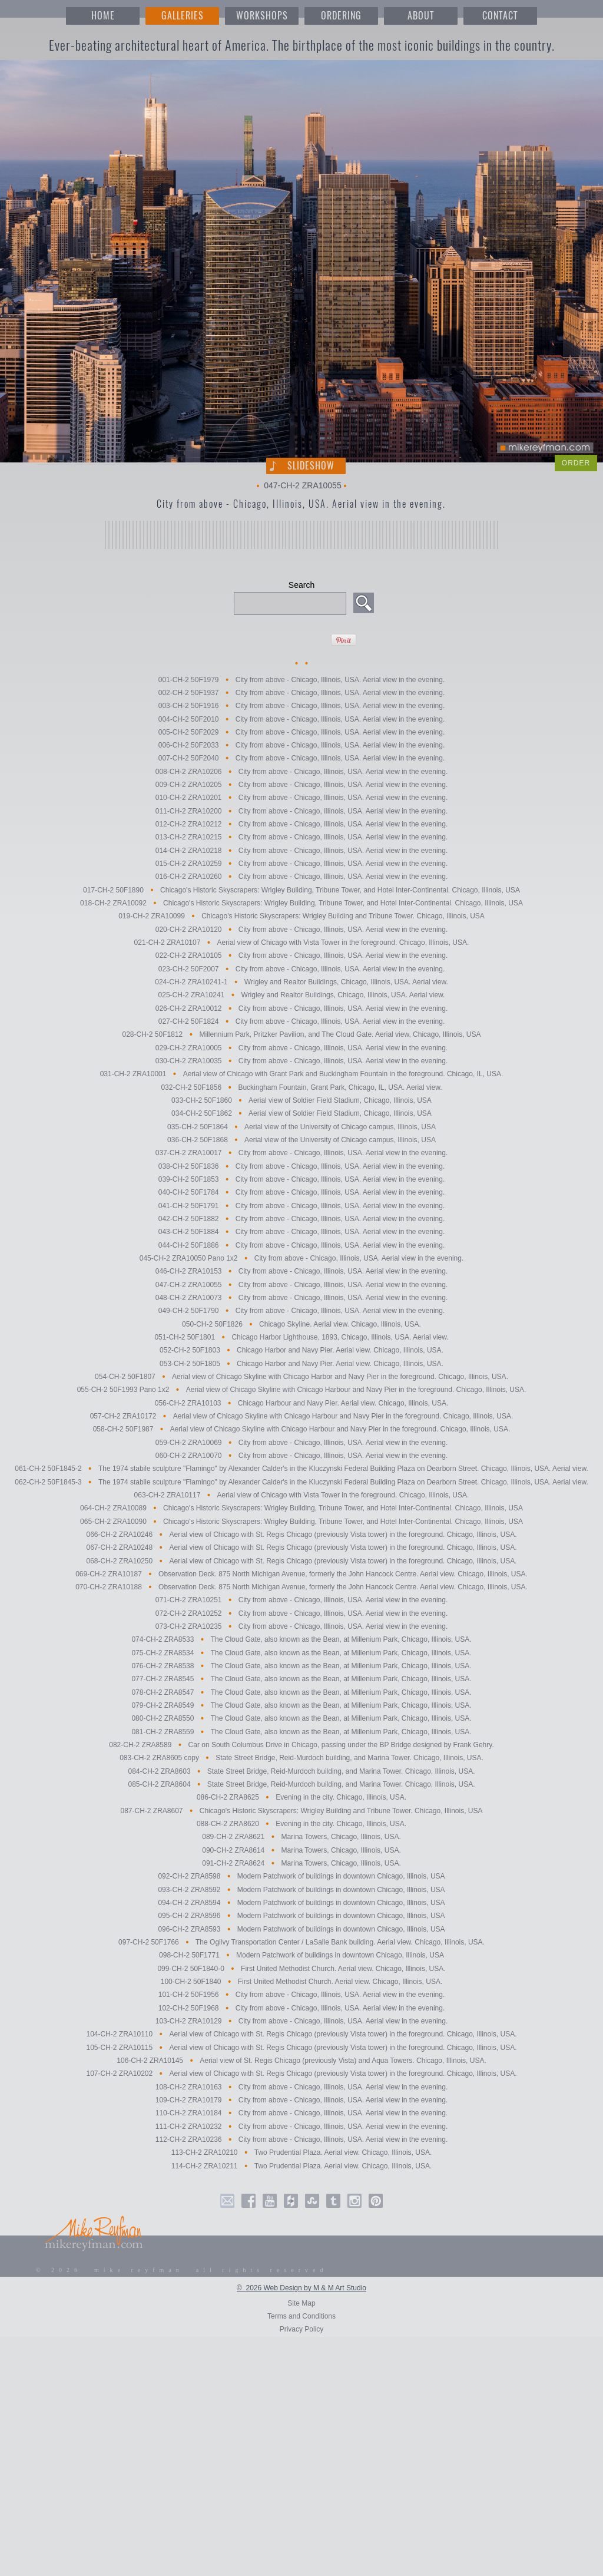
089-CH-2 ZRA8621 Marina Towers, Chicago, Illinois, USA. (301, 1837)
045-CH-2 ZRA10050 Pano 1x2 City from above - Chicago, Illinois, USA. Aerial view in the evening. (302, 1258)
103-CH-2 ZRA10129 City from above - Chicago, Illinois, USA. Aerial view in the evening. (301, 2021)
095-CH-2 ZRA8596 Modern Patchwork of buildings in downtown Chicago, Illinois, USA (301, 1916)
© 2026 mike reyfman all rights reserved (182, 2270)
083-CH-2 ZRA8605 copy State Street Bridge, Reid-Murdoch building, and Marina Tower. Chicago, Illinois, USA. (301, 1758)
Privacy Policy (302, 2329)
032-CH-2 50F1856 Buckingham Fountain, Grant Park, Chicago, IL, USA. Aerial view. (301, 1087)
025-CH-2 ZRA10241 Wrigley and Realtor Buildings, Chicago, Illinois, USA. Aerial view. (301, 995)
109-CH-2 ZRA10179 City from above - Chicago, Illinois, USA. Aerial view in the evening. (301, 2100)
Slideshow (310, 465)
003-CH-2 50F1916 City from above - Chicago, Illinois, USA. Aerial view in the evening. (301, 706)
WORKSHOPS (262, 15)
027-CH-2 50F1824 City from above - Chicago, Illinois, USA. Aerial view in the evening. (301, 1021)
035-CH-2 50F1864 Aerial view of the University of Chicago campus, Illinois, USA (301, 1127)
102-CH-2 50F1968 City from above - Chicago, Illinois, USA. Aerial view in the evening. (301, 2008)
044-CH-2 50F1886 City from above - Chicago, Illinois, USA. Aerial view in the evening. (301, 1245)
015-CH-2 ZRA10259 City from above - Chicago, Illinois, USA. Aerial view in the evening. (301, 863)
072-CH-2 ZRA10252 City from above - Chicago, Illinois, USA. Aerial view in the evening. (301, 1613)
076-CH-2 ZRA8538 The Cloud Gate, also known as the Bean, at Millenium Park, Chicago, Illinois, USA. (301, 1666)
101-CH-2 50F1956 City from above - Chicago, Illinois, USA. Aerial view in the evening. (301, 1995)
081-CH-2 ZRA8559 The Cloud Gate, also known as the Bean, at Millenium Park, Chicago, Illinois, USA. (301, 1732)
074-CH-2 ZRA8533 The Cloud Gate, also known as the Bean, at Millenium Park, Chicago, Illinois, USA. (301, 1640)
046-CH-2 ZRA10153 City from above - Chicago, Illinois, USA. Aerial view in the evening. (301, 1272)
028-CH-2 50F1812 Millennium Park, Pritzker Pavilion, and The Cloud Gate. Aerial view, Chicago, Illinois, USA (301, 1035)
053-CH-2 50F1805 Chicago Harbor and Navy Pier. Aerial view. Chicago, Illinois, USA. (301, 1363)
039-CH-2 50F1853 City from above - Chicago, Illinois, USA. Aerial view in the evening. (301, 1179)
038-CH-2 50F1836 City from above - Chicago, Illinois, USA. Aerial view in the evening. (301, 1166)
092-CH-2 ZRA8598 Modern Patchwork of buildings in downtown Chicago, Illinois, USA (301, 1876)
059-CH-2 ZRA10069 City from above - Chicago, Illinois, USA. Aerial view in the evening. (301, 1442)
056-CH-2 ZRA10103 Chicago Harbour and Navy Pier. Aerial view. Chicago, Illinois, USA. (302, 1403)
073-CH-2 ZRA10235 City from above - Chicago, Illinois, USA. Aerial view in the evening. (301, 1626)
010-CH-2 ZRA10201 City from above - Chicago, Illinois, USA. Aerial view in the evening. (301, 798)
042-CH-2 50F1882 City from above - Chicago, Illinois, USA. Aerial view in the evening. (301, 1218)
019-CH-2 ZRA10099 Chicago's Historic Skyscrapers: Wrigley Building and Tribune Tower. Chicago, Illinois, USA (301, 916)
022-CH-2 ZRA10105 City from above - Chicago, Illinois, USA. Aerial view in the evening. (301, 956)
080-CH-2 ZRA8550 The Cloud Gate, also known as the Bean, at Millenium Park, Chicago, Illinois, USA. (301, 1719)
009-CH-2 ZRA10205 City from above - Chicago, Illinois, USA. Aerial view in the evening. (301, 784)
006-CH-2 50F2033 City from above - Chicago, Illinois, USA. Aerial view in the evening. (301, 745)
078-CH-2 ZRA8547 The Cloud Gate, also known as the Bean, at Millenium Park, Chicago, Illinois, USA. (301, 1692)
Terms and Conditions (301, 2316)
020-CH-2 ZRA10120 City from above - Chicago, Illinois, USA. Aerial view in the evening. (301, 929)
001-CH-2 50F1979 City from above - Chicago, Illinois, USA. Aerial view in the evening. (301, 679)
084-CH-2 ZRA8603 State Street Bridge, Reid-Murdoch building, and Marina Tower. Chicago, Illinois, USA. (301, 1771)
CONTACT (500, 15)
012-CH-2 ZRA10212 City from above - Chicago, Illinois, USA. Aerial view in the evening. (301, 824)
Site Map (301, 2303)
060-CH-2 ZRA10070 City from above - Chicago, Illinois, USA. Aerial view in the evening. (301, 1455)
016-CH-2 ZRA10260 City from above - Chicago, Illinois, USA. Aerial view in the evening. (301, 877)
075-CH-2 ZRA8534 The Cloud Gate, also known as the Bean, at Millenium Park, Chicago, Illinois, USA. (301, 1653)
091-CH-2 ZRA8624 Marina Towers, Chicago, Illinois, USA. (301, 1863)
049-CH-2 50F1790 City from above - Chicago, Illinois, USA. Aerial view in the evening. (301, 1311)
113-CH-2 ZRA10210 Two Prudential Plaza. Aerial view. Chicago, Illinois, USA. (301, 2153)
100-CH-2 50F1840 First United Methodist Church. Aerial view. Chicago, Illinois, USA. (301, 1981)
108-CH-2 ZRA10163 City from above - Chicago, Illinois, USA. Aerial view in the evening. (301, 2087)
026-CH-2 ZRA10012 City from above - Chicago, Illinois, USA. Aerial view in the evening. (301, 1008)
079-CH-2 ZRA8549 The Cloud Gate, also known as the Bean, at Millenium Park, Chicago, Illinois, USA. (301, 1705)
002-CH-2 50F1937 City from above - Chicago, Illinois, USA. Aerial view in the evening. (301, 692)
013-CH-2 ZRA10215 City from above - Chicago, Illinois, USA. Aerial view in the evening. (301, 837)
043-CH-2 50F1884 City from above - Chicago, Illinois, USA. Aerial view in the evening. (301, 1232)
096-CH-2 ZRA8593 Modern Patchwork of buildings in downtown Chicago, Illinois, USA (301, 1929)
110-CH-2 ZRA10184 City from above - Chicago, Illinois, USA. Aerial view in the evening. (301, 2113)
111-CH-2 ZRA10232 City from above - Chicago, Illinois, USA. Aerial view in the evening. (301, 2126)
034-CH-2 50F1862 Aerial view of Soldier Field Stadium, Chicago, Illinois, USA (301, 1114)
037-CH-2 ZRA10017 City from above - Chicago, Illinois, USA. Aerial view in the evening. (301, 1153)
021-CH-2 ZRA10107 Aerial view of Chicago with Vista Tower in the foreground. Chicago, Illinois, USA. (301, 942)
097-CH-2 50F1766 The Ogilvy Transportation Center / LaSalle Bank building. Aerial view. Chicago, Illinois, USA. (301, 1942)
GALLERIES (182, 15)
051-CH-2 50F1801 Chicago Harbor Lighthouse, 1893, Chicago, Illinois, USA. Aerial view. (301, 1337)
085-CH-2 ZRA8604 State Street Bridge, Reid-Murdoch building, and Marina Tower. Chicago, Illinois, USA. (301, 1784)
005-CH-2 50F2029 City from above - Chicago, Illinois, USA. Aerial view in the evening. (301, 732)
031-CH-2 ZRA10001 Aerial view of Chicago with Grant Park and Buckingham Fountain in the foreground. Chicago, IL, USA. (301, 1074)
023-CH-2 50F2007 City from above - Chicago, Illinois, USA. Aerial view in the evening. (301, 969)
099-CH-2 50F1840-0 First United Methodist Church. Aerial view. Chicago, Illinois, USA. (301, 1968)
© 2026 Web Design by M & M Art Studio (301, 2288)
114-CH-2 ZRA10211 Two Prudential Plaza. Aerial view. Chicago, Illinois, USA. (301, 2166)
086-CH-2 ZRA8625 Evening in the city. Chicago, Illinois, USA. (301, 1798)
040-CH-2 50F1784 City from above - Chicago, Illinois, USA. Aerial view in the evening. (301, 1193)
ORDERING (341, 15)
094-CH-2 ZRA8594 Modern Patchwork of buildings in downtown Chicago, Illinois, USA (301, 1902)
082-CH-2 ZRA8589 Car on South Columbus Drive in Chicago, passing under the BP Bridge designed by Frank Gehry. (301, 1745)
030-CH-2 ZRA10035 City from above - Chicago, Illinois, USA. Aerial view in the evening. (301, 1061)
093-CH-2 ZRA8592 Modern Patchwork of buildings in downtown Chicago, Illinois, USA (301, 1889)
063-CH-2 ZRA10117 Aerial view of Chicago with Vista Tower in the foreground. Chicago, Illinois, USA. (301, 1495)
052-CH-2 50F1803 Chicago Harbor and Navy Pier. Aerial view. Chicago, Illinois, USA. (301, 1350)
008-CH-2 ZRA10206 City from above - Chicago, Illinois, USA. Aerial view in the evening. (301, 771)
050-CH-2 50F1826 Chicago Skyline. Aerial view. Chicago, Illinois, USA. (301, 1324)
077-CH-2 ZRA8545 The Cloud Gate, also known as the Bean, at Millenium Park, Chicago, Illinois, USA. (301, 1679)
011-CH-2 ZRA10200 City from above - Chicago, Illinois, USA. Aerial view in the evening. (301, 811)
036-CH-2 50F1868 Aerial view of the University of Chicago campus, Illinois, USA (301, 1140)
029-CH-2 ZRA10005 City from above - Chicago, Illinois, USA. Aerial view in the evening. (301, 1048)
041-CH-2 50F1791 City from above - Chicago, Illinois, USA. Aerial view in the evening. (301, 1206)
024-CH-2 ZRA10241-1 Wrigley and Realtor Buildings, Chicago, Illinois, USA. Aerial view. (301, 982)
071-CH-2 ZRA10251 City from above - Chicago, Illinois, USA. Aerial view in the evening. (301, 1600)
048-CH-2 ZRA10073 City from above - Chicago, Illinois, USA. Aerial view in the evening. (301, 1297)
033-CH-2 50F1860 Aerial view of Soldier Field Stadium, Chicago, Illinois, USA (301, 1100)
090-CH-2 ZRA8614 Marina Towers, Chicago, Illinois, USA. (301, 1850)
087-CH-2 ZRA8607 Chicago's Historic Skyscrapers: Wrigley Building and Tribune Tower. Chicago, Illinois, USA (301, 1811)
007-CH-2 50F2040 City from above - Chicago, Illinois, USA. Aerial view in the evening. (301, 758)
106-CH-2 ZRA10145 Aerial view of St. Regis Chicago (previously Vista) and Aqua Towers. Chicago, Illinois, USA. (301, 2060)
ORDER (576, 463)
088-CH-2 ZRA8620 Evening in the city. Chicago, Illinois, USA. (301, 1823)
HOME (103, 15)
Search (301, 585)
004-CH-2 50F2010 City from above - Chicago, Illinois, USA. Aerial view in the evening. (301, 719)
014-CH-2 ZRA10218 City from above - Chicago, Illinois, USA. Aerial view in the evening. (301, 850)
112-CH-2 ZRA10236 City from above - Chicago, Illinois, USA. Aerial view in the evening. (301, 2139)
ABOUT (420, 15)
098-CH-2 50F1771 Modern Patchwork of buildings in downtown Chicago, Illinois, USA (301, 1955)
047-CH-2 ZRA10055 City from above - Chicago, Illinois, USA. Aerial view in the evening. (301, 1284)
